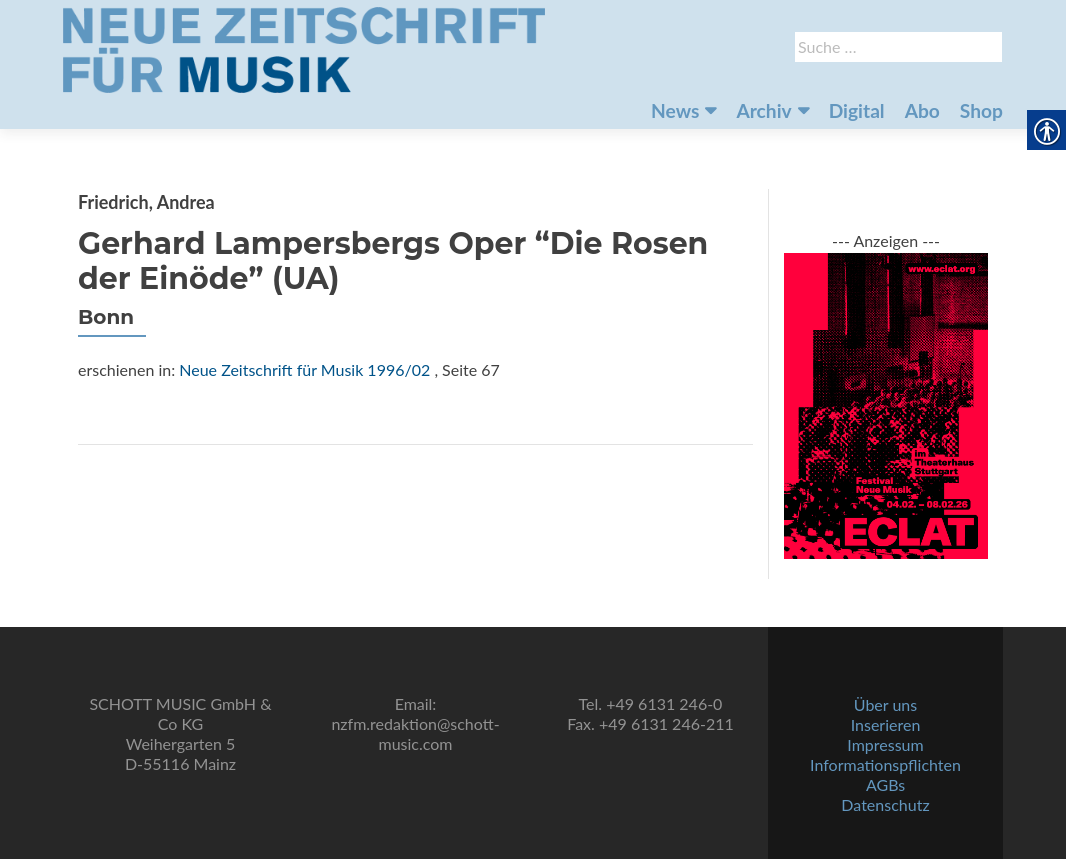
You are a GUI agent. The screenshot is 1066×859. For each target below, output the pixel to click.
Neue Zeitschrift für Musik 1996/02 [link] (304, 369)
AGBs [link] (885, 784)
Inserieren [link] (886, 724)
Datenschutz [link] (885, 804)
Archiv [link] (763, 110)
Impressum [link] (885, 744)
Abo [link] (922, 110)
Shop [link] (981, 110)
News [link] (675, 110)
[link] (304, 48)
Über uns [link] (885, 704)
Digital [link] (857, 110)
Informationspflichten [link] (885, 764)
